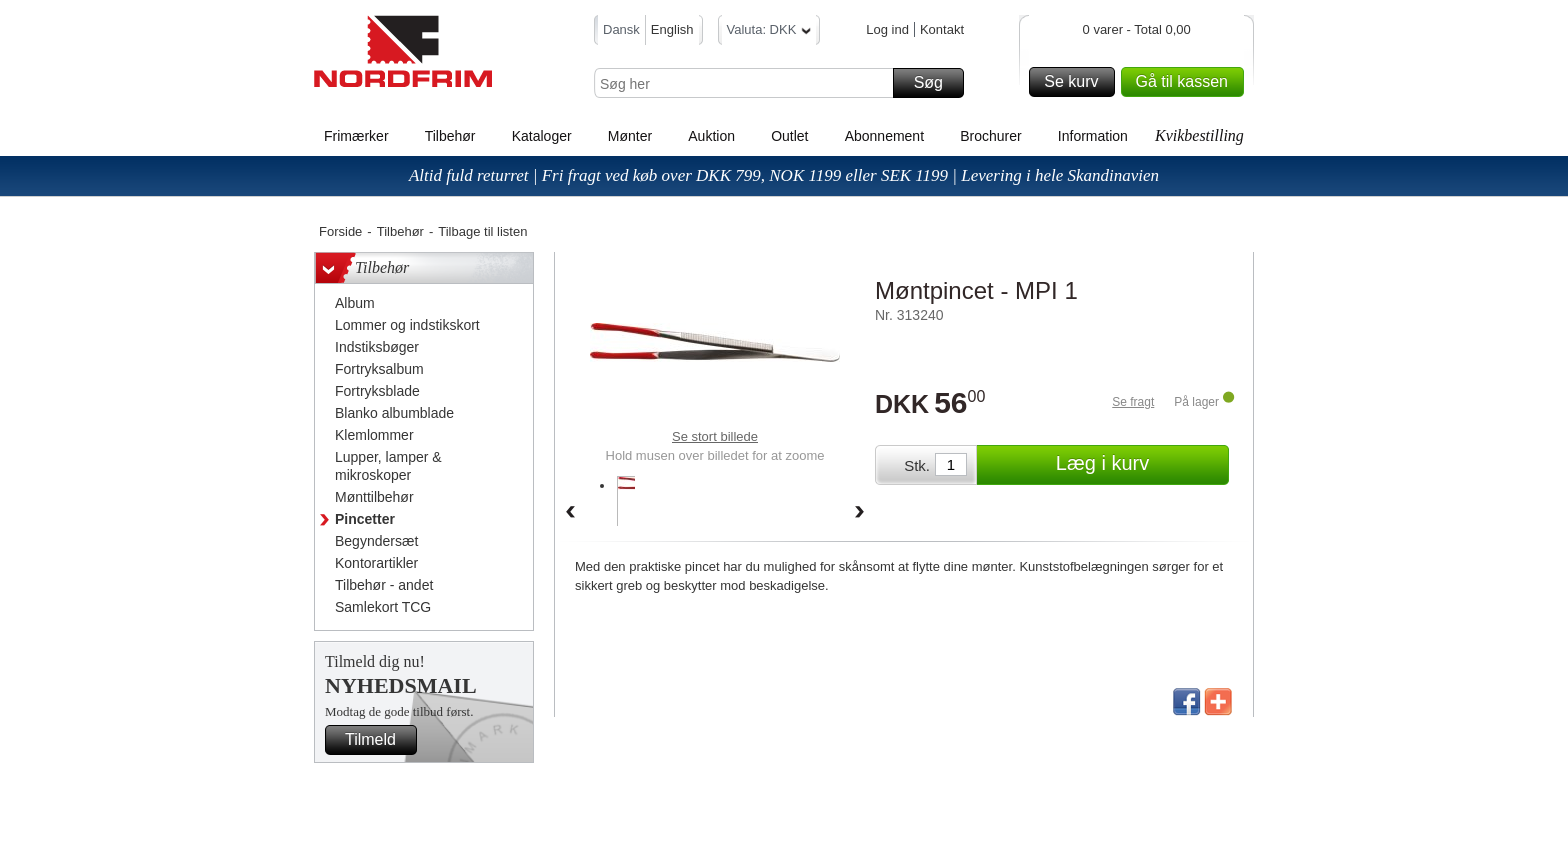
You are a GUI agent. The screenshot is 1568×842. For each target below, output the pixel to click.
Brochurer (990, 136)
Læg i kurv (1139, 465)
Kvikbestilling (1199, 135)
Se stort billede (715, 436)
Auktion (711, 136)
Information (1093, 136)
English (672, 29)
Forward (860, 513)
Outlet (789, 136)
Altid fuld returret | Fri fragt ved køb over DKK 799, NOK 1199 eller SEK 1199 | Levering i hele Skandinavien (784, 175)
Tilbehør (450, 136)
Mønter (630, 136)
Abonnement (884, 136)
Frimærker (356, 136)
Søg (936, 83)
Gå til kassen (1187, 82)
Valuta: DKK (769, 32)
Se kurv (1076, 82)
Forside (340, 231)
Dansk (621, 29)
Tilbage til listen (482, 231)
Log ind (887, 29)
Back (570, 513)
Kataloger (542, 136)
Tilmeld (378, 740)
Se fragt (1133, 402)
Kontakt (942, 29)
